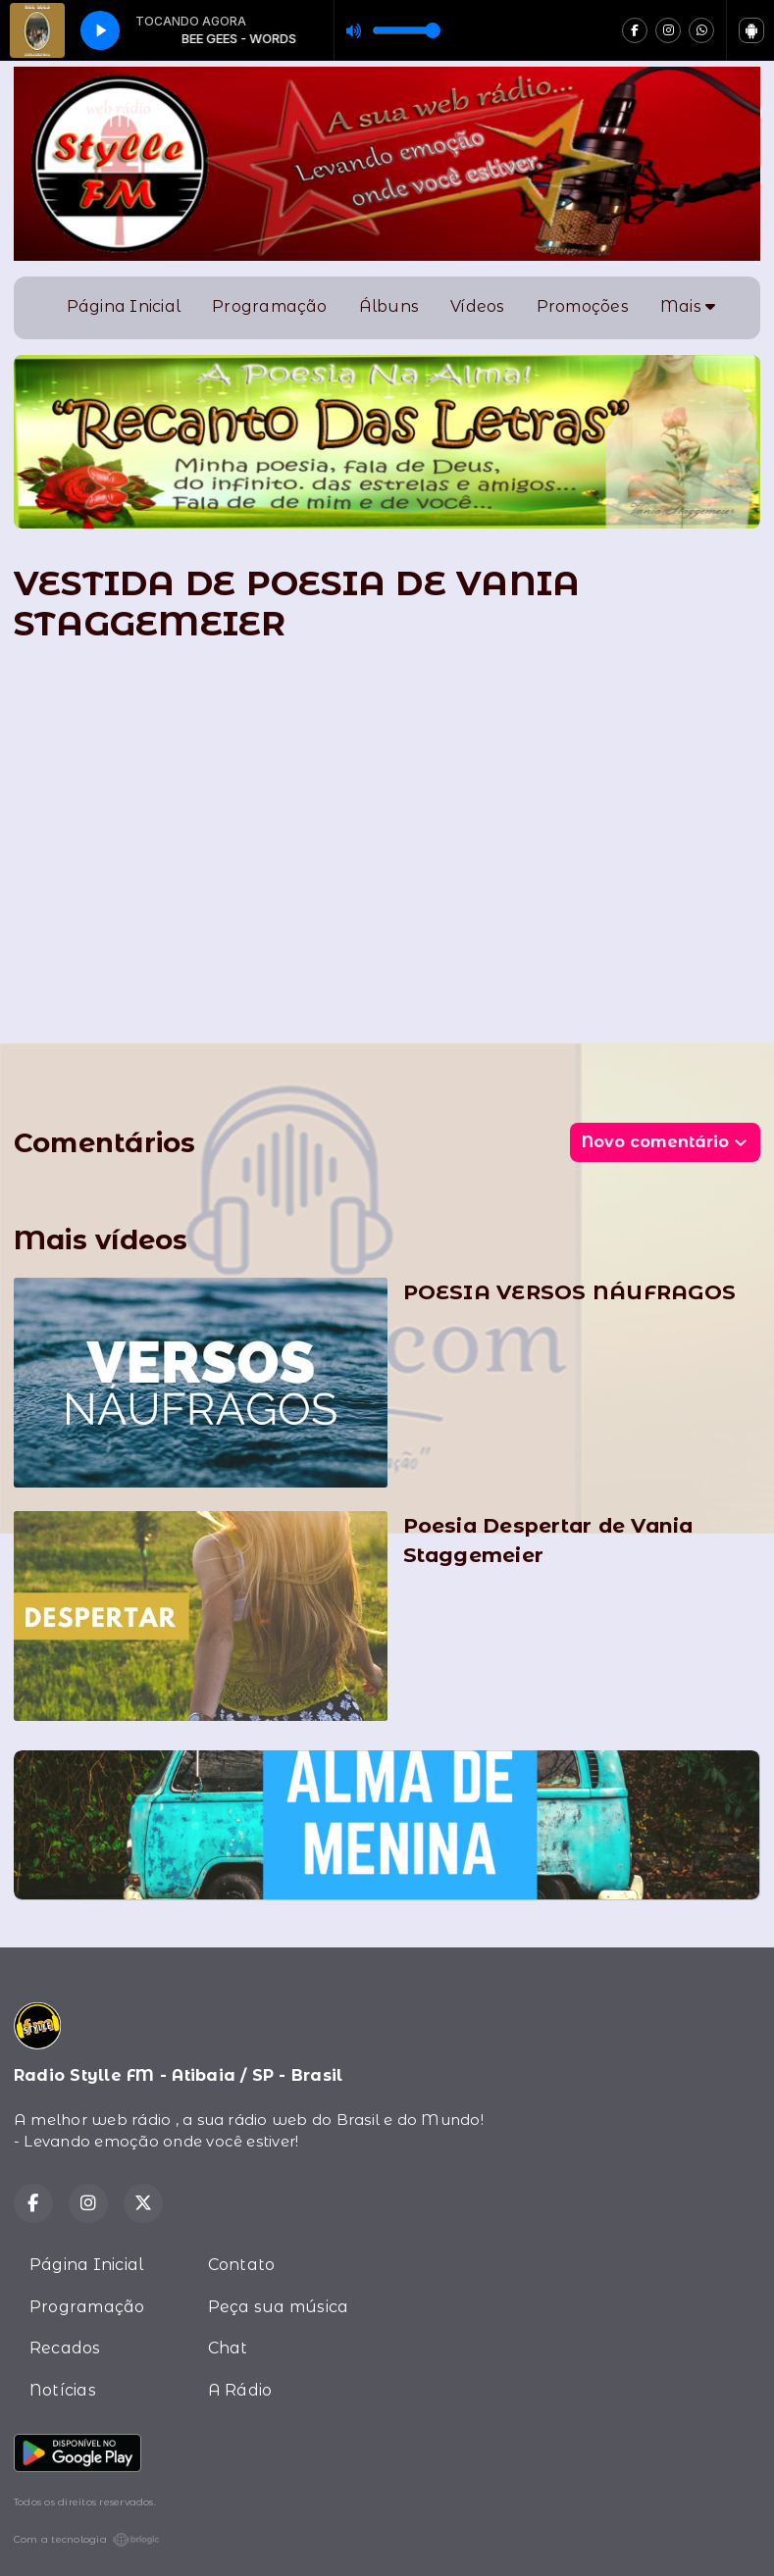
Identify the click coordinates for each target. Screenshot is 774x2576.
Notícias (62, 2390)
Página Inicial (124, 306)
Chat (228, 2348)
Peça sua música (278, 2307)
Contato (242, 2264)
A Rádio (240, 2390)
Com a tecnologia (87, 2540)
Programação (270, 306)
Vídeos (477, 306)
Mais (687, 306)
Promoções (583, 306)
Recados (65, 2348)
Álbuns (389, 306)
